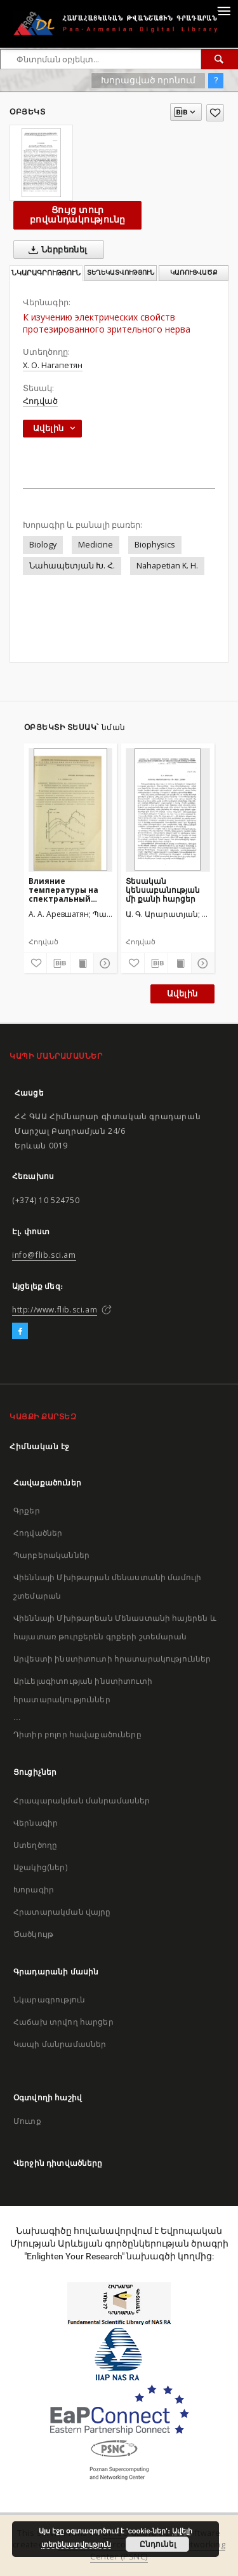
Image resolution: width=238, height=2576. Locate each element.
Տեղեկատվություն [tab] (120, 272)
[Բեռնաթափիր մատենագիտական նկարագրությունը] (58, 963)
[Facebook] (20, 1331)
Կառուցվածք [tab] (194, 272)
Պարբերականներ (51, 1555)
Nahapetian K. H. (167, 565)
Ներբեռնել (55, 250)
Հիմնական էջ (40, 1446)
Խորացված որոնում (148, 80)
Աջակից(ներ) (40, 1867)
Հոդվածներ (37, 1532)
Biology (42, 544)
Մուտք (27, 2121)
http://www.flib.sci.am (54, 1309)
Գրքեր (26, 1510)
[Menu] (223, 10)
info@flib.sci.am (44, 1255)
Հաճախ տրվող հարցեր (63, 2021)
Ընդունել (158, 2544)
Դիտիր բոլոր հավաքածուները (77, 1734)
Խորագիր (33, 1889)
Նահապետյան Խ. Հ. (72, 565)
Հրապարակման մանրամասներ (81, 1800)
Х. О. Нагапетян (53, 365)
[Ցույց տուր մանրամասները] (103, 963)
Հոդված (40, 401)
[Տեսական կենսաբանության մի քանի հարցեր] (167, 809)
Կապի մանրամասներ (59, 2044)
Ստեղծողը (35, 1845)
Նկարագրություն (49, 1999)
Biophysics (155, 544)
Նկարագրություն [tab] (46, 273)
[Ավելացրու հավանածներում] (215, 112)
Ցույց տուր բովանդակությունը (77, 214)
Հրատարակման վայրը (62, 1911)
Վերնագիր (35, 1822)
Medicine (95, 544)
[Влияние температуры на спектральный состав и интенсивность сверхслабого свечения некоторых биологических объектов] (70, 809)
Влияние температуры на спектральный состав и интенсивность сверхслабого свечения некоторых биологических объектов (63, 890)
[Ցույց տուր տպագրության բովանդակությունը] (81, 963)
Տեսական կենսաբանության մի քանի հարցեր (163, 890)
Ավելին (182, 993)
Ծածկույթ (33, 1934)
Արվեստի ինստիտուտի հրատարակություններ (112, 1658)
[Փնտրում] (219, 59)
